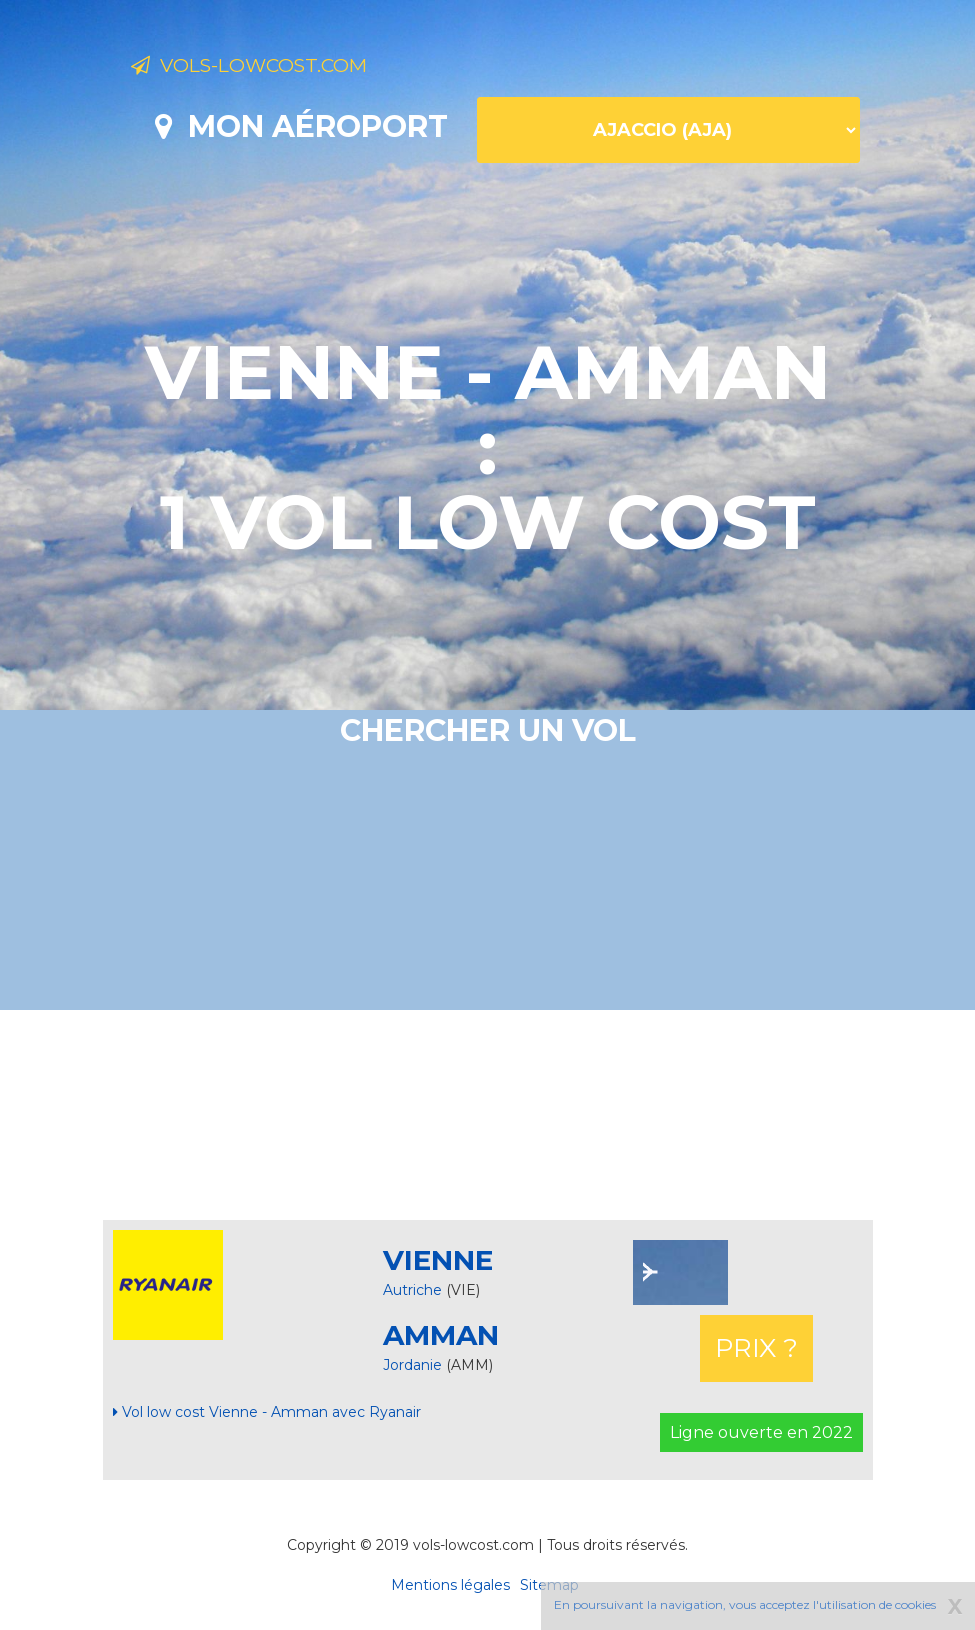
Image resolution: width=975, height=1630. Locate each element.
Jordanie (414, 1365)
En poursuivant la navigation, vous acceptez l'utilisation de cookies (745, 1604)
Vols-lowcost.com (290, 68)
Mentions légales (450, 1585)
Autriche (412, 1290)
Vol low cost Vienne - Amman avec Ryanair (267, 1412)
